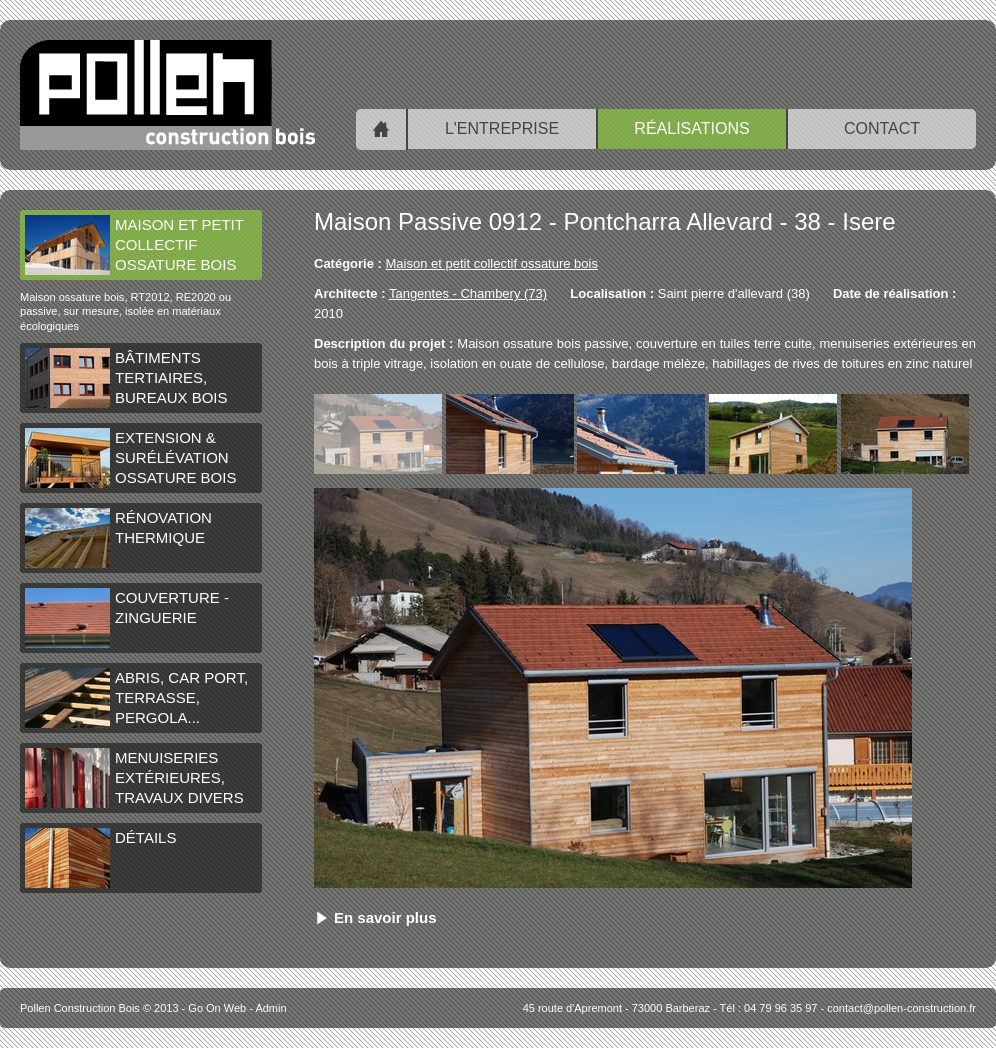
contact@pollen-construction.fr (901, 1008)
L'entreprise (502, 128)
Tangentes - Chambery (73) (468, 293)
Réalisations (691, 128)
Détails (100, 858)
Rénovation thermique (118, 538)
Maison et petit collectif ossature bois (134, 245)
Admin (270, 1008)
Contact (882, 128)
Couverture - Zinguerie (127, 618)
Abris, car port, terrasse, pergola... (136, 698)
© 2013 (99, 1008)
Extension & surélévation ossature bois (130, 458)
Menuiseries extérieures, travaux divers (134, 778)
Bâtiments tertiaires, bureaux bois (126, 378)
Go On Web (217, 1008)
